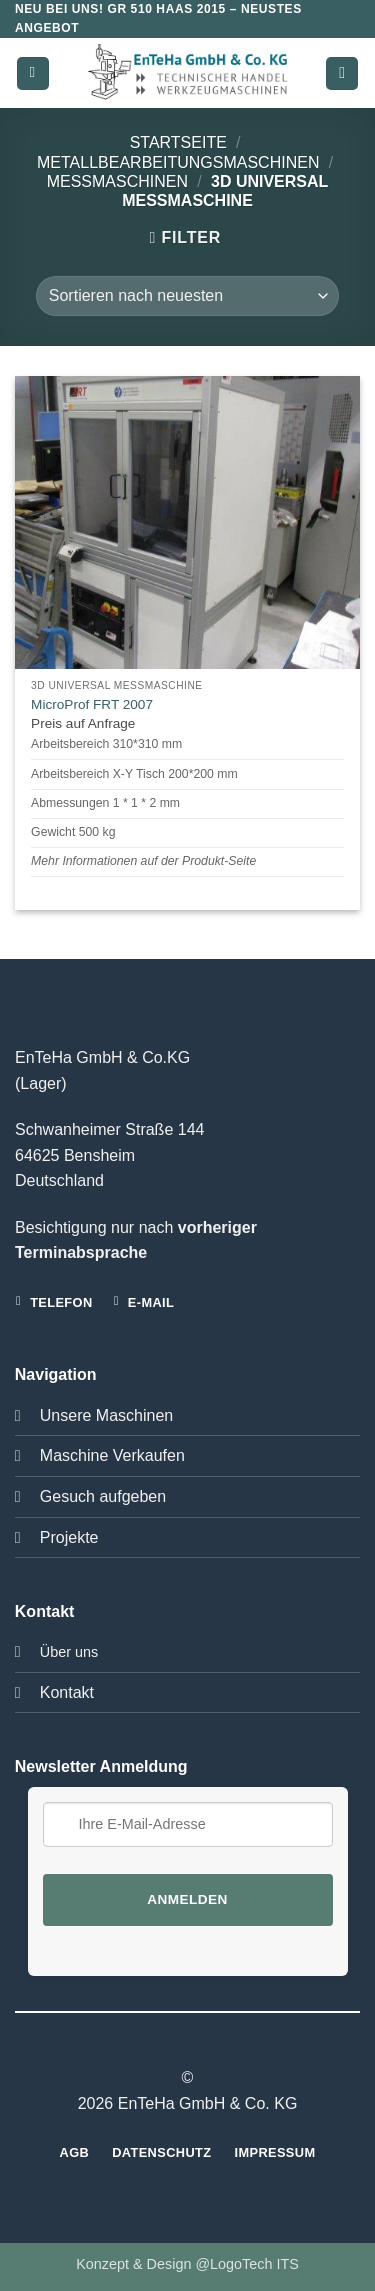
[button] (33, 73)
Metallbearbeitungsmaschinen (178, 162)
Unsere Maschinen (106, 1415)
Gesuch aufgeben (103, 1496)
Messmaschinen (117, 181)
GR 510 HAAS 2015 (166, 9)
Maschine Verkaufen (112, 1455)
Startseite (178, 142)
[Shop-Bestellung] (187, 296)
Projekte (69, 1537)
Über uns (69, 1652)
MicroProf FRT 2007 (92, 704)
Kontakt (67, 1692)
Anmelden (187, 1899)
